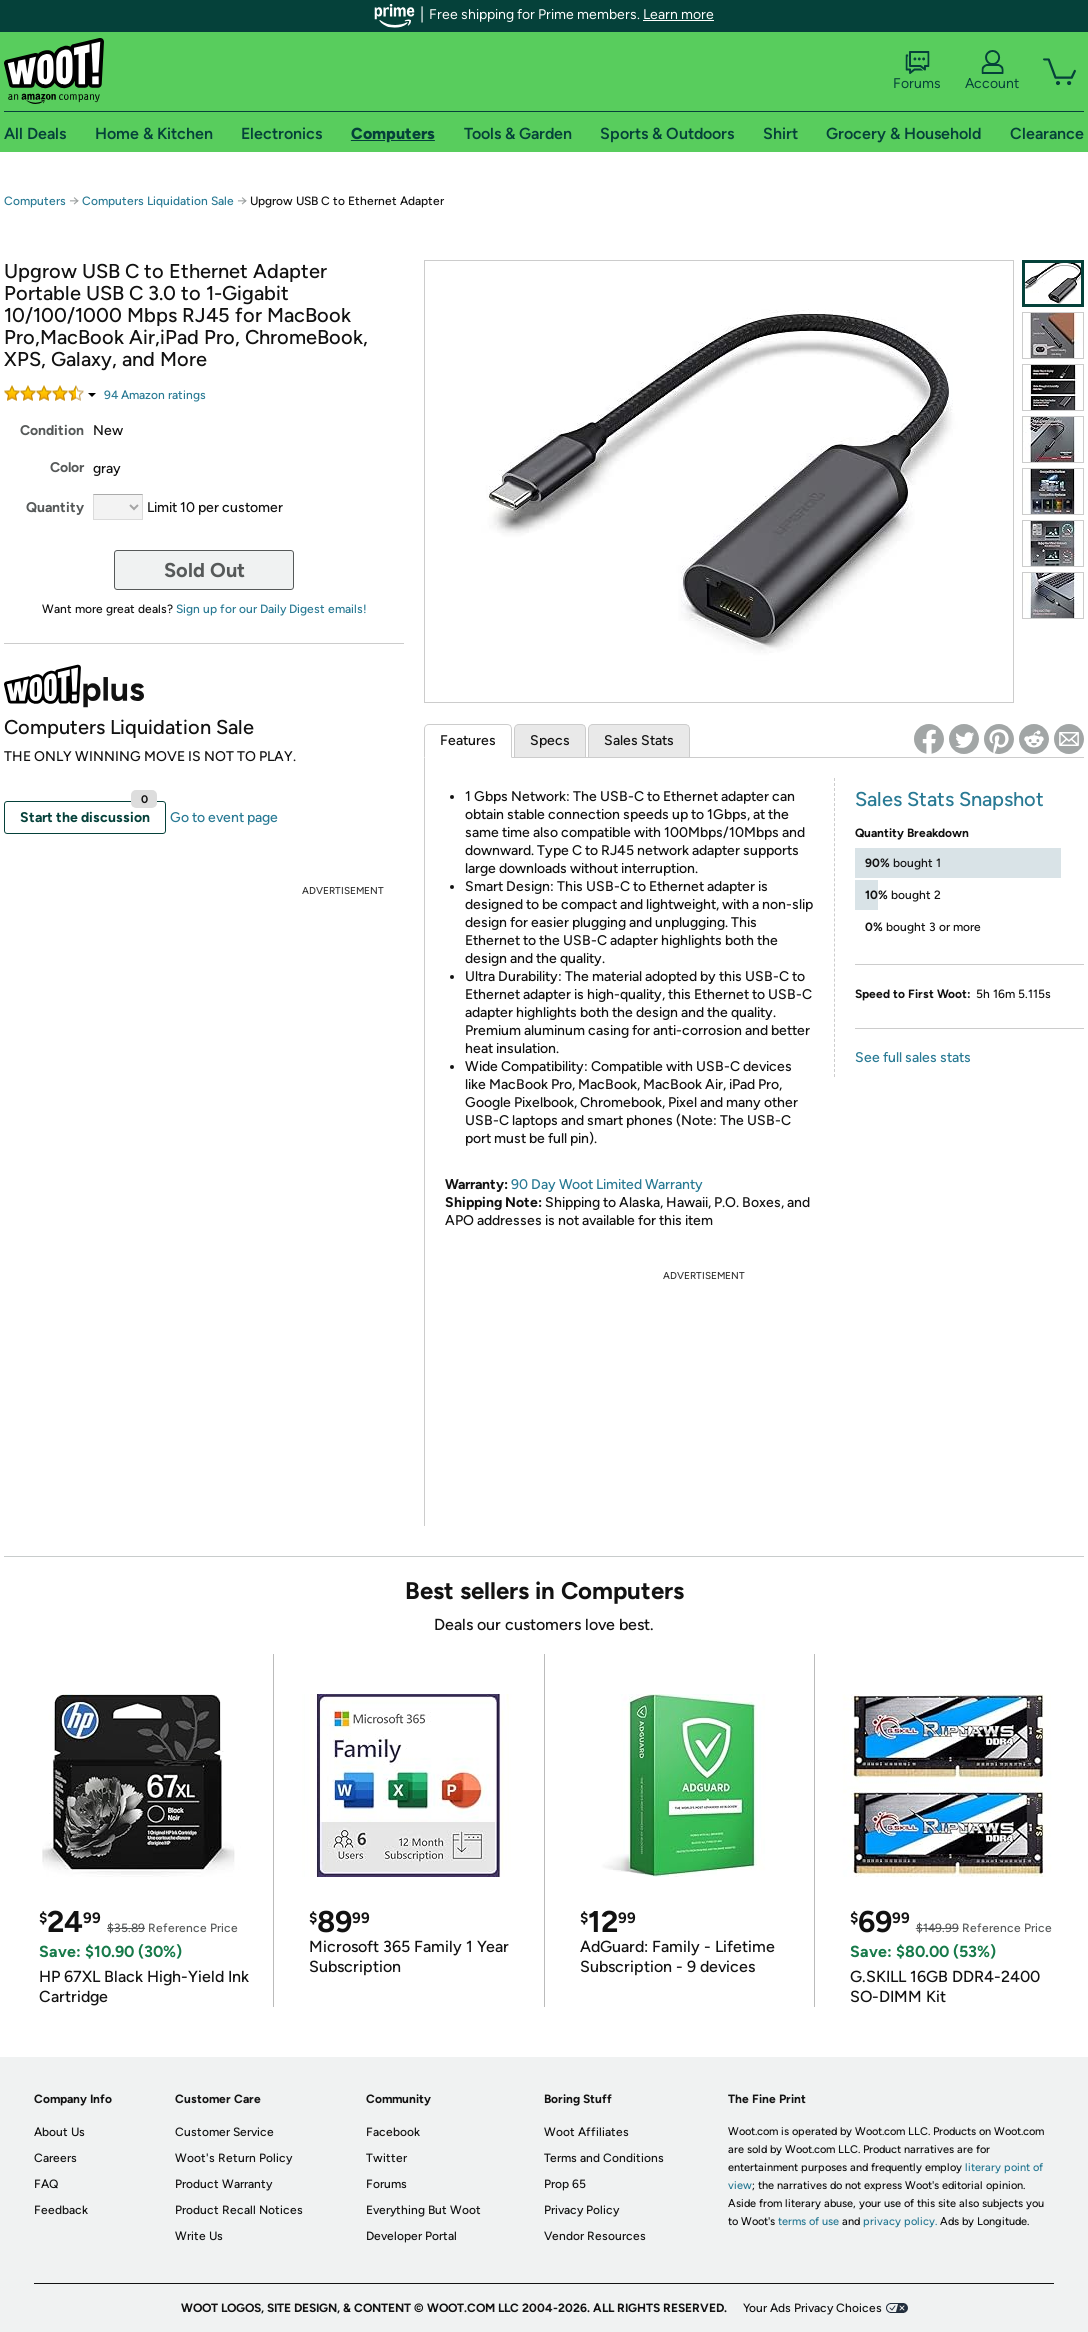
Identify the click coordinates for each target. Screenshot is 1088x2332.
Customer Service (224, 2132)
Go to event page (224, 817)
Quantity (55, 507)
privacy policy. (900, 2221)
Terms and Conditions (604, 2158)
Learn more (678, 14)
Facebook (393, 2132)
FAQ (46, 2184)
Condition (52, 430)
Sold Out (204, 570)
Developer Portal (411, 2236)
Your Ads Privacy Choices (812, 2308)
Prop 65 (565, 2184)
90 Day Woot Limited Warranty (607, 1184)
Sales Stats (639, 740)
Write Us (199, 2236)
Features (468, 740)
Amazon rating (155, 395)
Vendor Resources (595, 2236)
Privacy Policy (581, 2210)
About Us (59, 2132)
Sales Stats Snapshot (949, 799)
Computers (35, 201)
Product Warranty (223, 2184)
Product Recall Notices (239, 2210)
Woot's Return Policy (233, 2158)
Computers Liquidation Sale (158, 201)
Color (67, 467)
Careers (55, 2158)
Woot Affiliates (586, 2132)
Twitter (386, 2158)
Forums (917, 71)
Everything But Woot (423, 2210)
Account (992, 71)
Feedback (61, 2210)
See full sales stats (913, 1057)
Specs (550, 740)
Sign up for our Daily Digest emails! (271, 609)
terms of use (808, 2221)
